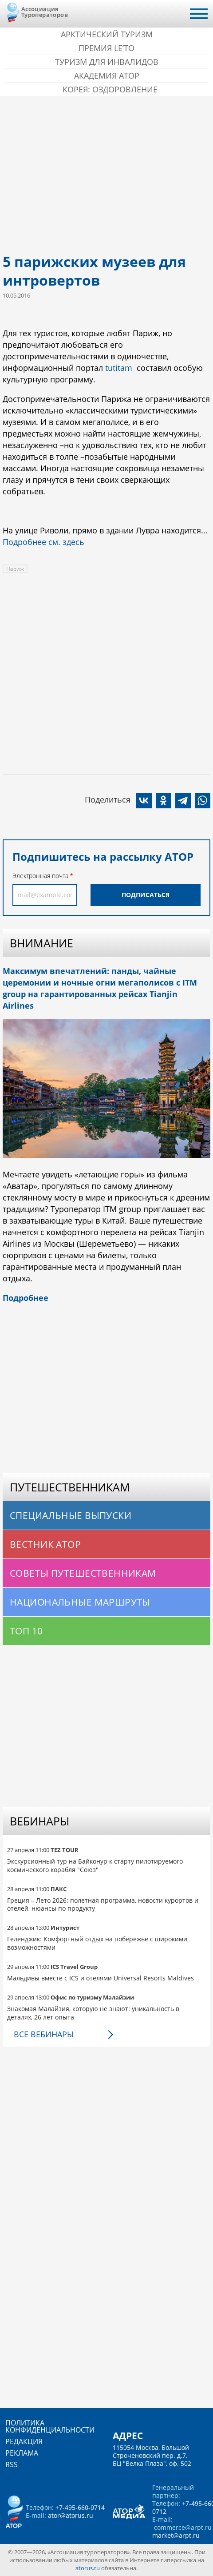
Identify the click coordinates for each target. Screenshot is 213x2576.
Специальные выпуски (70, 1515)
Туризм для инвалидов (106, 61)
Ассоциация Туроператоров (44, 12)
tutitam (118, 367)
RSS (11, 2464)
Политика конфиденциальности (50, 2426)
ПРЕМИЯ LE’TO (106, 48)
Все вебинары (44, 2034)
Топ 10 (26, 1631)
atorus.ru (87, 2568)
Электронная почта (40, 875)
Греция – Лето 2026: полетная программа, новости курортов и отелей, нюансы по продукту (102, 1904)
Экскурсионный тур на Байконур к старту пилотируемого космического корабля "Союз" (95, 1865)
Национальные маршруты (80, 1602)
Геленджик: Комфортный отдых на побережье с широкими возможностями (97, 1943)
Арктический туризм (107, 34)
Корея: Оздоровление (110, 89)
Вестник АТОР (45, 1544)
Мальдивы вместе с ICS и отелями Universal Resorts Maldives (100, 1978)
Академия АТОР (106, 75)
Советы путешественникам (83, 1573)
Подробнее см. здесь (43, 542)
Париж (15, 568)
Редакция (24, 2441)
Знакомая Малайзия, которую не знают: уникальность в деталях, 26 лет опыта (93, 2012)
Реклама (21, 2453)
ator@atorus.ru (70, 2515)
